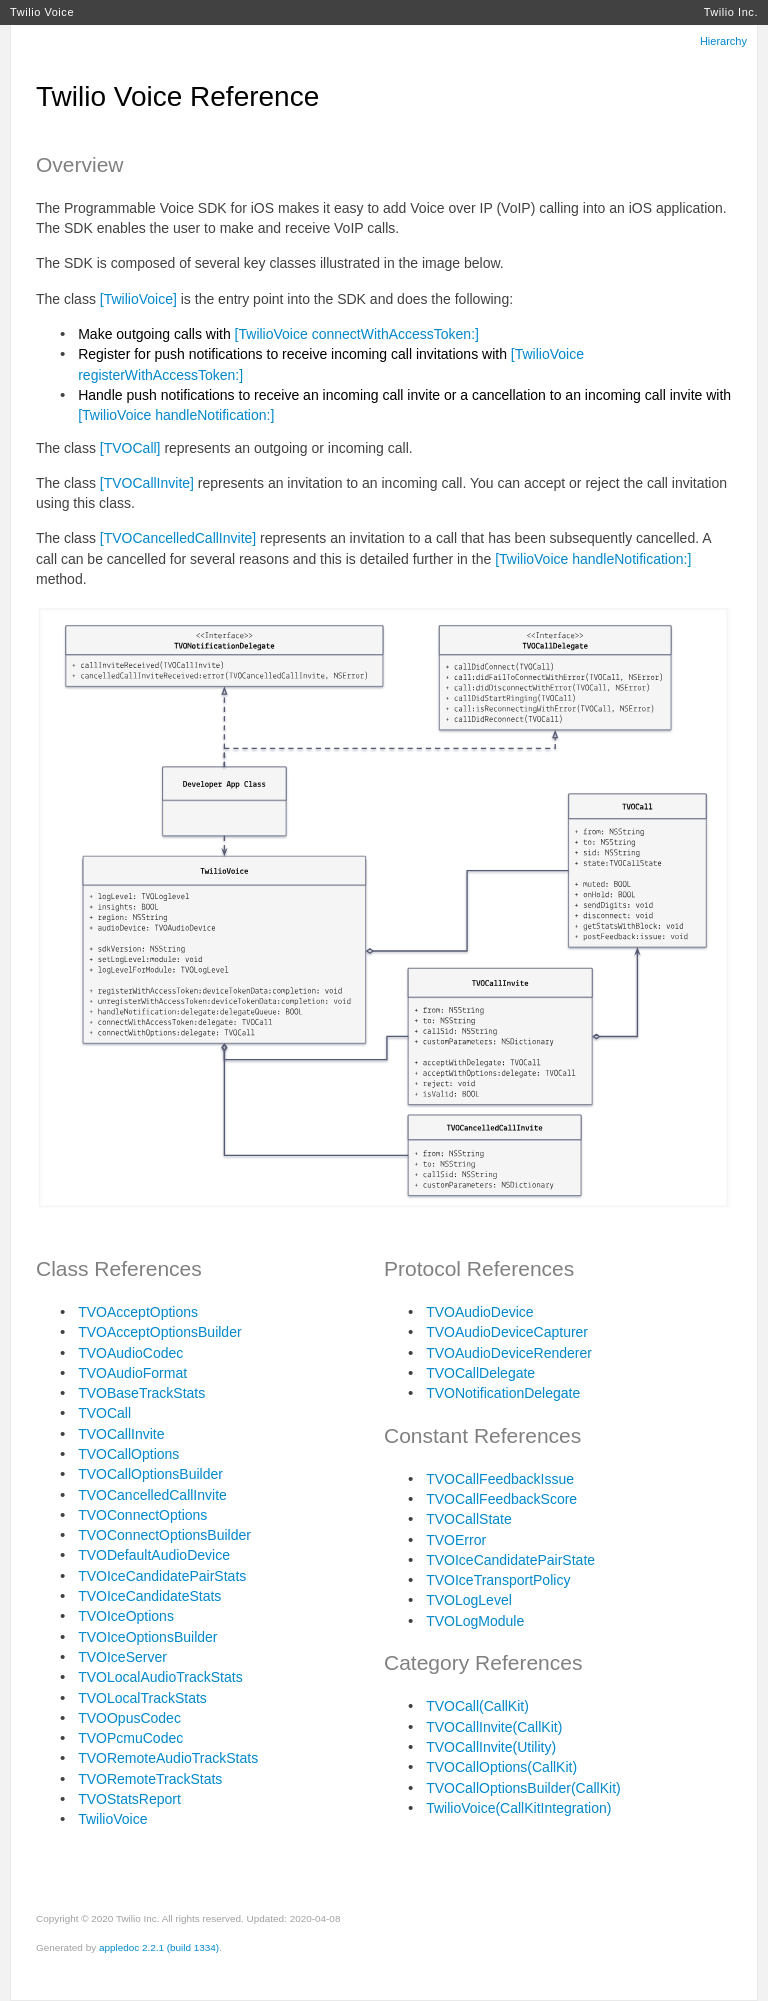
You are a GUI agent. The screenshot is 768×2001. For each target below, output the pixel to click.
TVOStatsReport (129, 1799)
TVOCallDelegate (480, 1373)
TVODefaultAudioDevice (154, 1555)
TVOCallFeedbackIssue (500, 1479)
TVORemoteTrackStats (150, 1779)
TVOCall (104, 1413)
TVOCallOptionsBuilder (150, 1474)
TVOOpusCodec (129, 1718)
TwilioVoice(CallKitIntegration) (518, 1808)
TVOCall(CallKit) (477, 1706)
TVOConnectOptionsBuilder (164, 1535)
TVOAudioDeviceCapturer (507, 1332)
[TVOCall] (130, 448)
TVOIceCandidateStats (149, 1596)
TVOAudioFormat (132, 1373)
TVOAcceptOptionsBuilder (159, 1332)
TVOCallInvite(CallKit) (494, 1727)
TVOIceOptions (126, 1616)
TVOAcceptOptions (138, 1312)
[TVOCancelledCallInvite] (178, 538)
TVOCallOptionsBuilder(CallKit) (523, 1788)
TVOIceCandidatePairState (510, 1560)
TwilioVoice (112, 1819)
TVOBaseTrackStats (141, 1393)
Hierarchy (723, 41)
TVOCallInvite (121, 1434)
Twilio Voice (42, 12)
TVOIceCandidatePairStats (162, 1576)
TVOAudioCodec (130, 1353)
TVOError (456, 1540)
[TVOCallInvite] (147, 483)
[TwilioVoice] (138, 299)
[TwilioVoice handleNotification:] (176, 415)
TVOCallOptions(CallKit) (501, 1767)
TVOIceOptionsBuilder (147, 1637)
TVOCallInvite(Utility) (491, 1747)
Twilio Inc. (731, 12)
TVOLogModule (475, 1621)
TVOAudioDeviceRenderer (509, 1353)
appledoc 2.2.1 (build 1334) (159, 1947)
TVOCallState (469, 1519)
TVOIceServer (122, 1657)
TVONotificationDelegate (503, 1393)
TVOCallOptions (128, 1454)
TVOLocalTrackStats (142, 1698)
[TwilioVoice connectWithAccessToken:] (357, 334)
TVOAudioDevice (479, 1312)
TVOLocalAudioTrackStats (160, 1677)
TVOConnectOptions (142, 1515)
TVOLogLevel (469, 1600)
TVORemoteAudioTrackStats (168, 1758)
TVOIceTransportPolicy (498, 1580)
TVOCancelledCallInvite (152, 1495)
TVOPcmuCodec (130, 1738)
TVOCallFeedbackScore (501, 1499)
